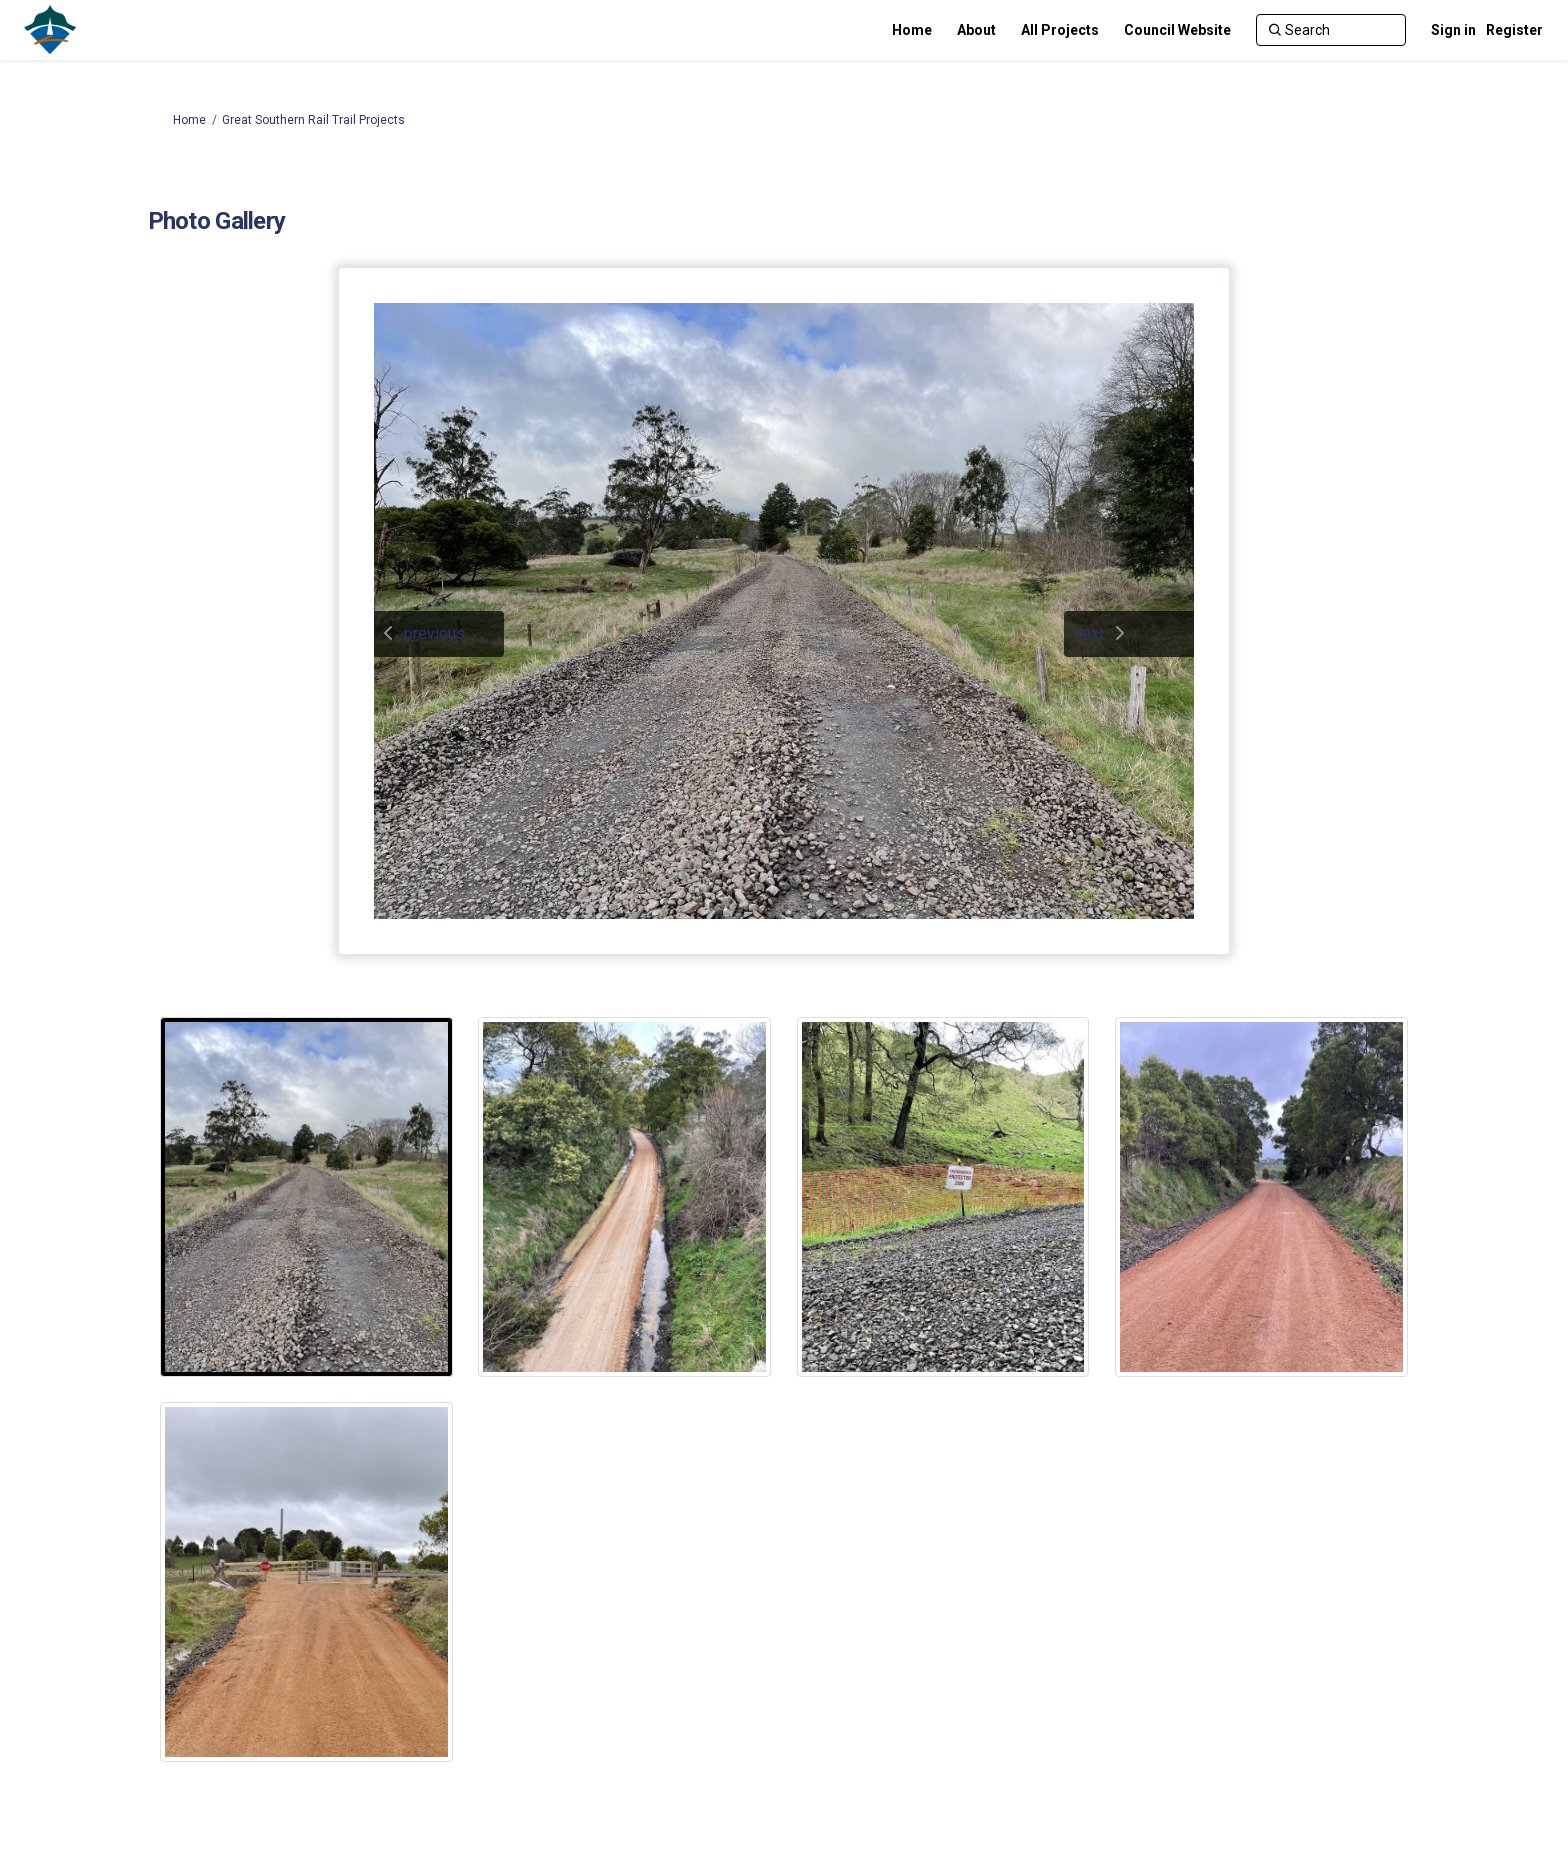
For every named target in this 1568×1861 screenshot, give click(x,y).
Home (189, 120)
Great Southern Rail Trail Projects (313, 120)
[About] (976, 30)
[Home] (912, 30)
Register (1514, 30)
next (1089, 633)
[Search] (1331, 30)
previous (434, 633)
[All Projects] (1060, 30)
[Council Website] (1177, 30)
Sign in (1453, 30)
